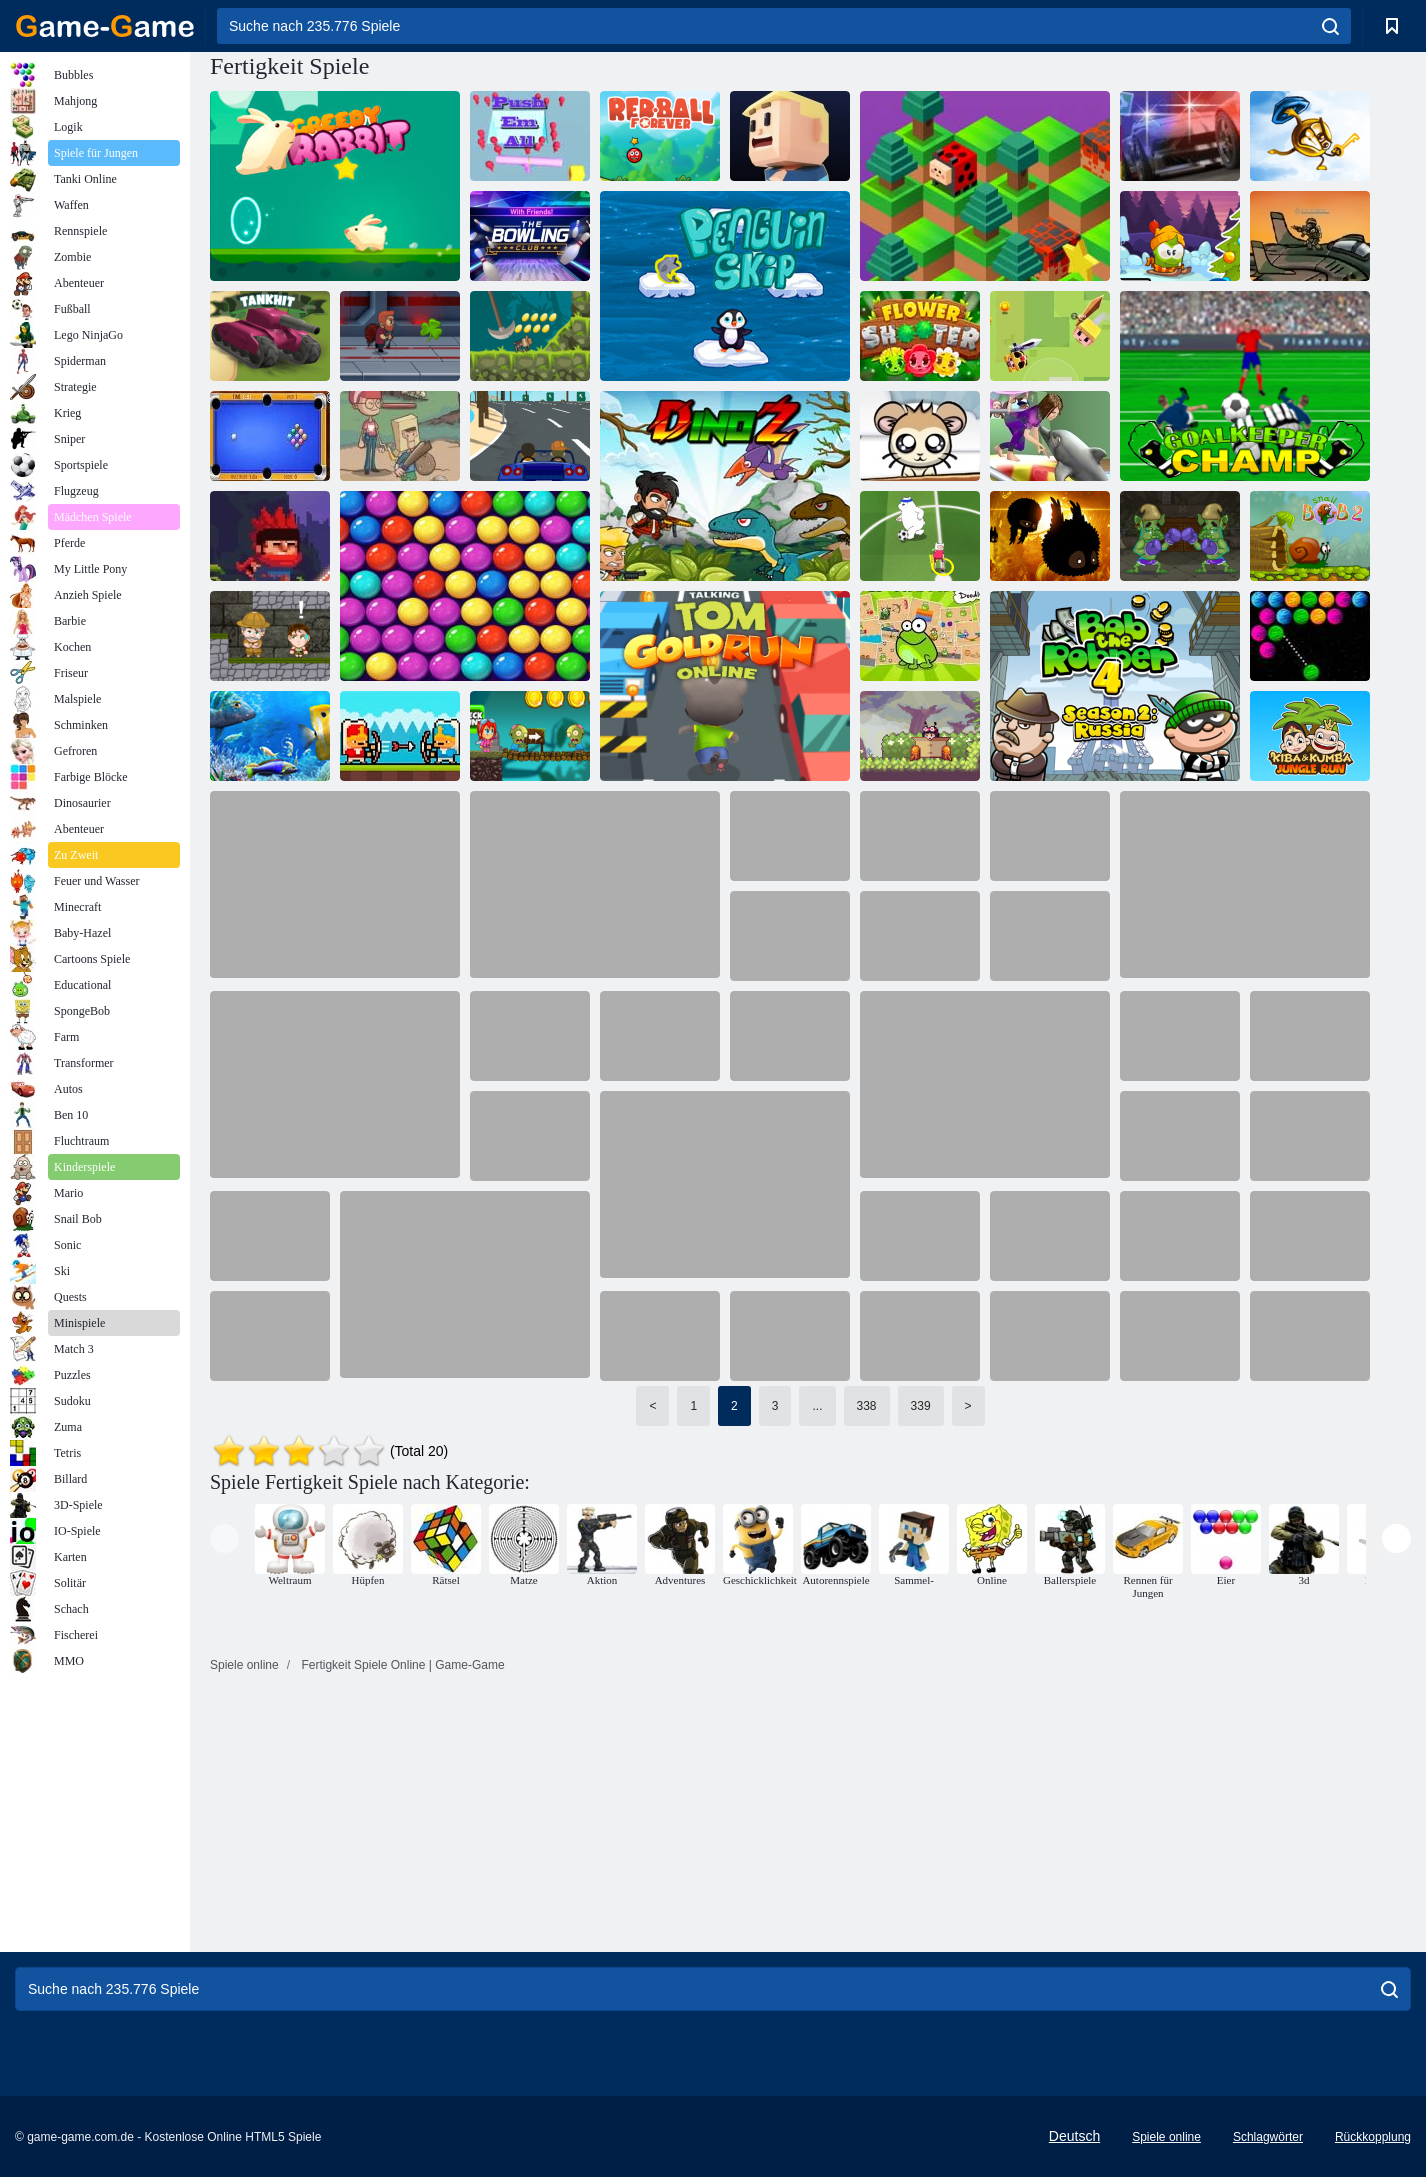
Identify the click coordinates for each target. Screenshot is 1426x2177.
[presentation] (224, 1538)
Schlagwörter (1268, 2137)
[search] (1330, 26)
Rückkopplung (1373, 2137)
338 (867, 1406)
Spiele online (1166, 2137)
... (817, 1406)
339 (921, 1406)
